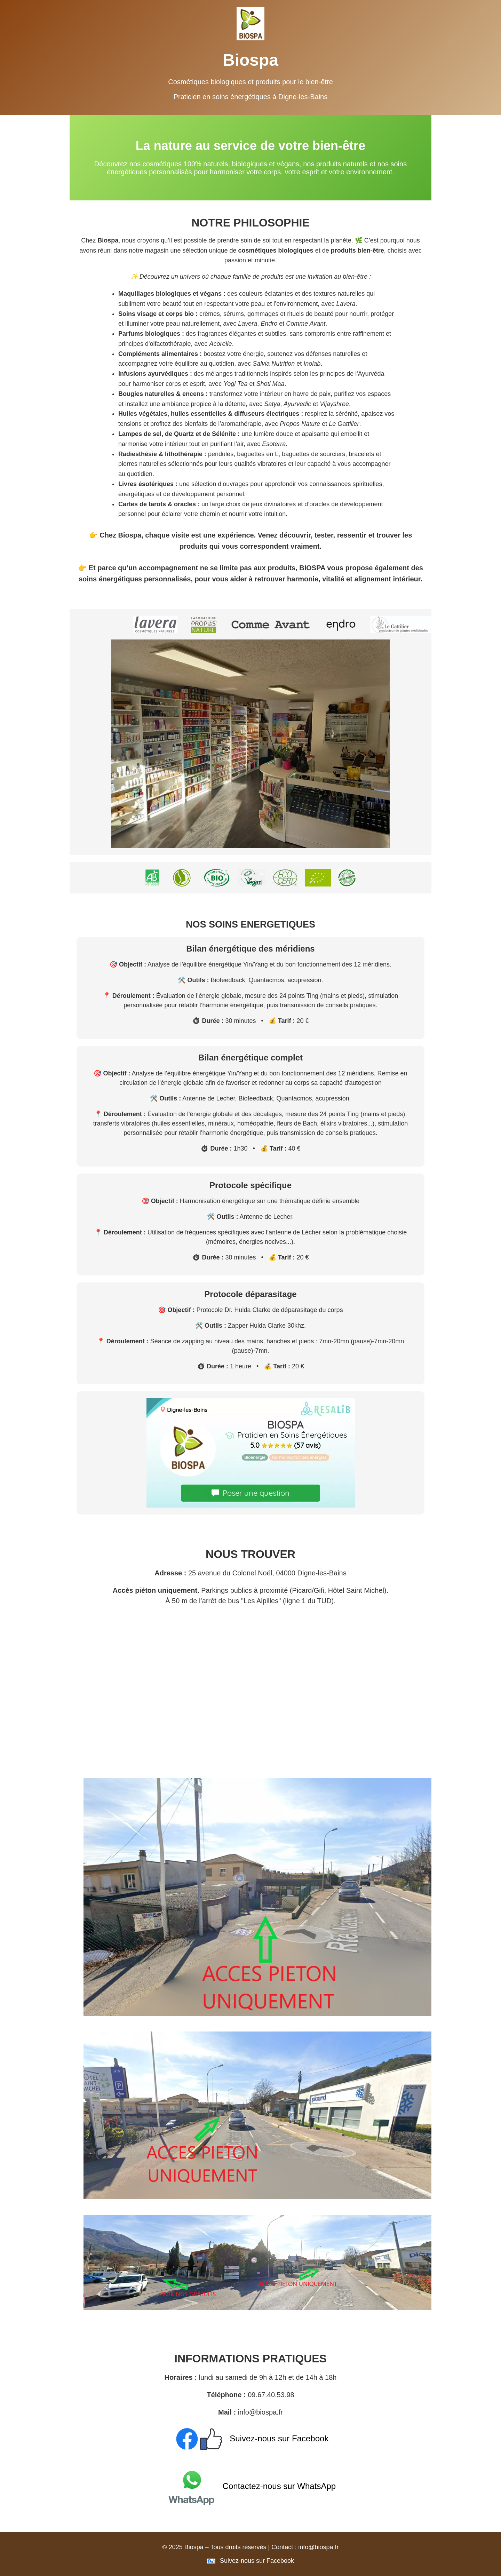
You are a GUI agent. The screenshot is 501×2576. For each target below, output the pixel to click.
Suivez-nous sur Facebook (251, 2438)
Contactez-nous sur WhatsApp (250, 2486)
